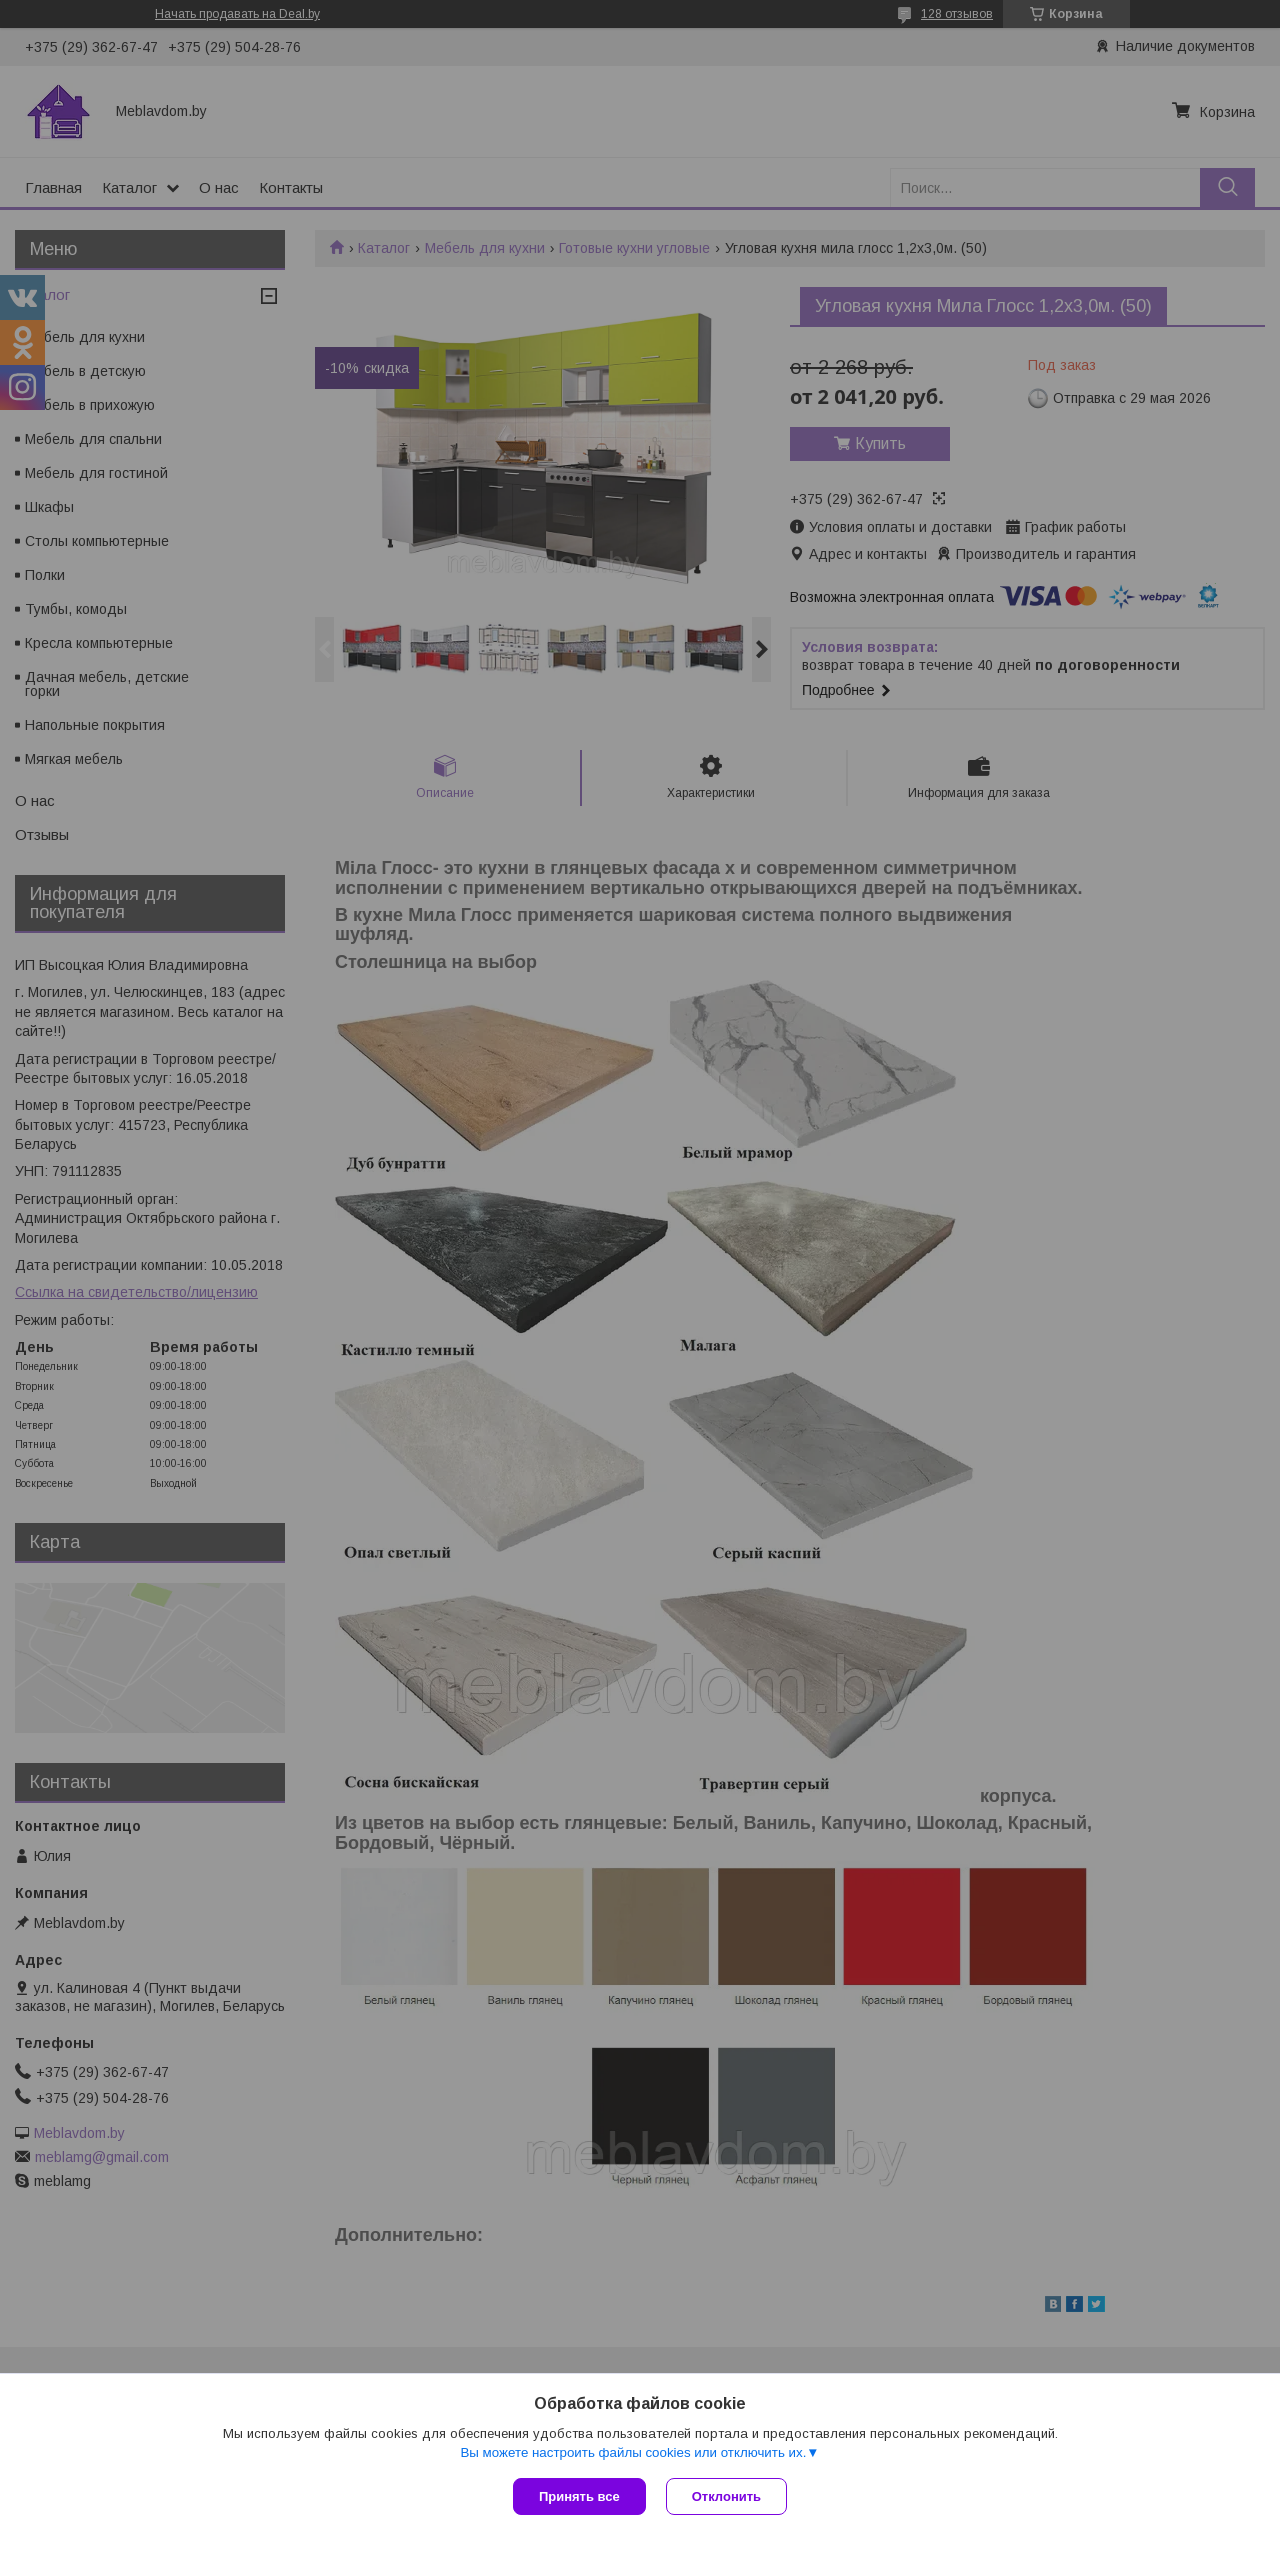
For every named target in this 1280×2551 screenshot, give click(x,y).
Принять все (579, 2496)
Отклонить (726, 2496)
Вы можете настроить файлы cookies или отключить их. (633, 2452)
